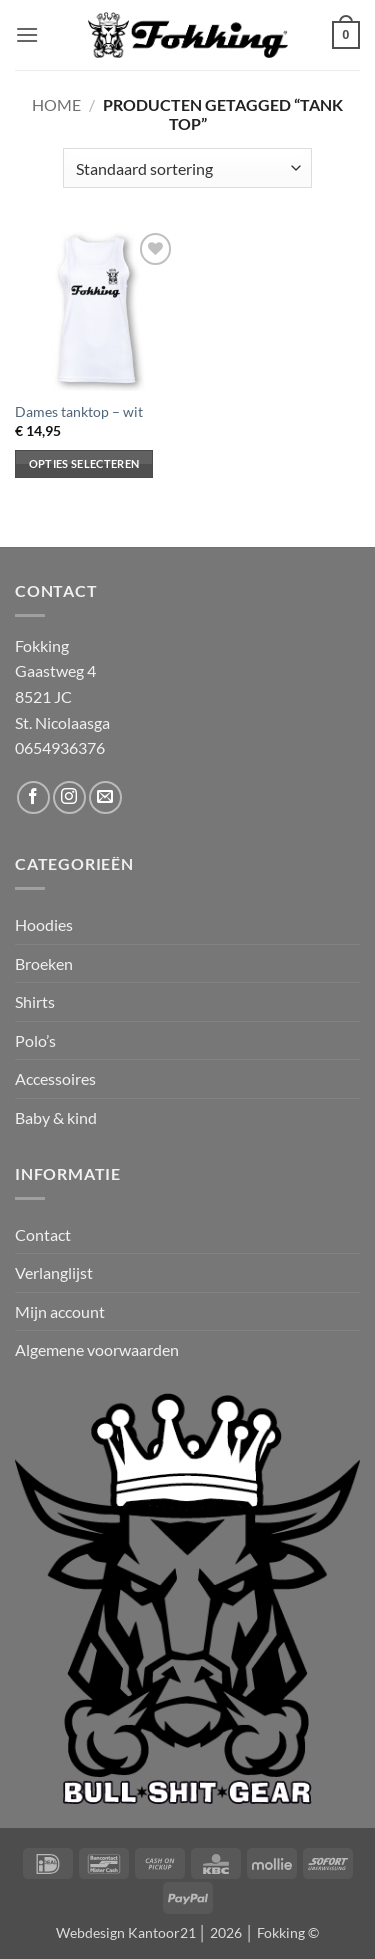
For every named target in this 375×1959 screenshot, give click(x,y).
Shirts (35, 1001)
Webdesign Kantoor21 (126, 1932)
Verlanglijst (54, 1272)
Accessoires (55, 1078)
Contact (43, 1234)
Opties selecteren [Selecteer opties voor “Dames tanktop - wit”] (84, 463)
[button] (27, 34)
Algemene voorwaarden (97, 1349)
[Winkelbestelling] (187, 168)
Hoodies (44, 924)
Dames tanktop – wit (79, 412)
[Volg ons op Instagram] (69, 797)
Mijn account (60, 1311)
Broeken (44, 963)
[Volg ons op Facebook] (33, 797)
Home (56, 104)
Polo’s (35, 1040)
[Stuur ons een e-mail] (105, 797)
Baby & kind (56, 1117)
